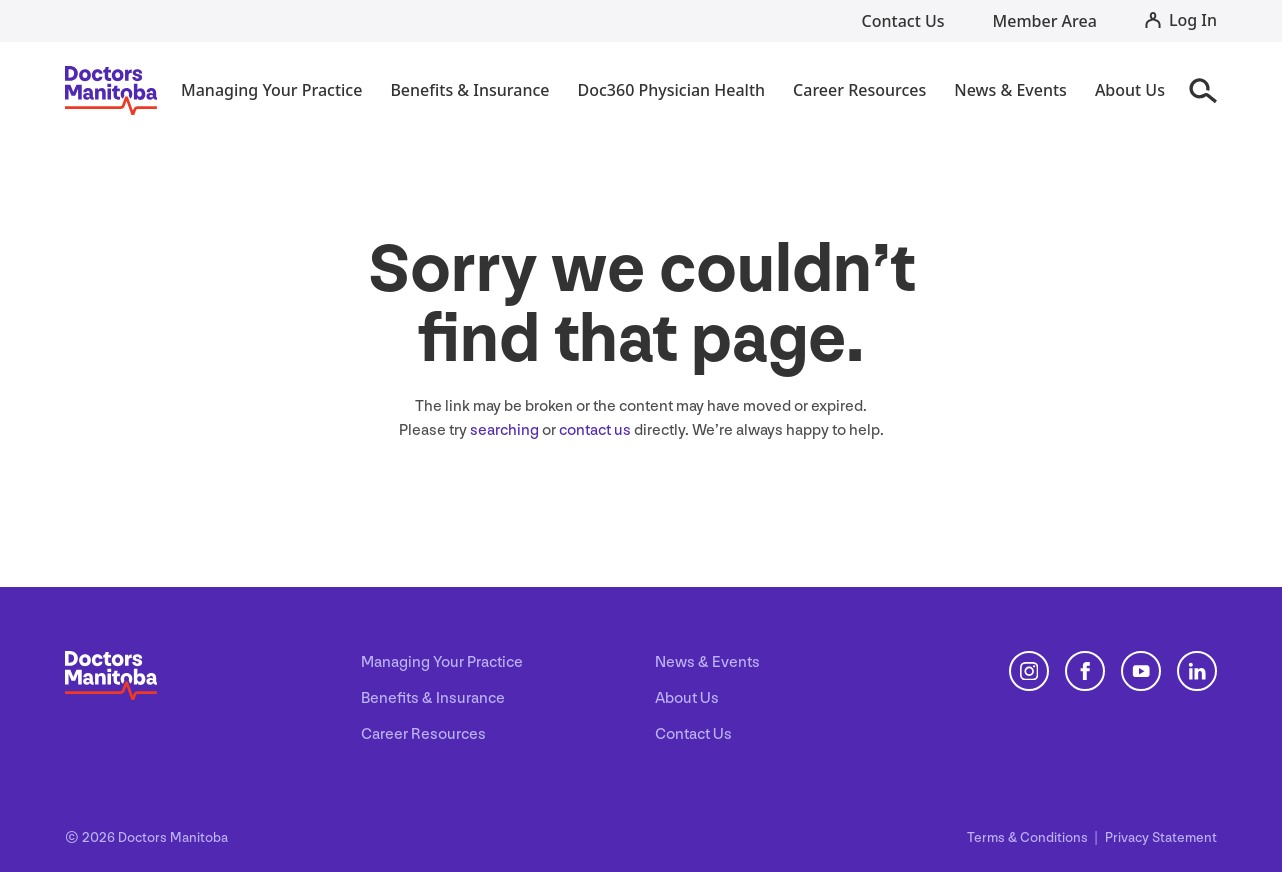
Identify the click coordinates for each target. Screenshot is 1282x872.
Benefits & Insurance (433, 698)
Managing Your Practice (442, 662)
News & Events (707, 662)
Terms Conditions (1029, 837)
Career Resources (423, 734)
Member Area (1045, 21)
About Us (687, 698)
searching (504, 430)
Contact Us (903, 21)
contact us (595, 430)
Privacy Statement (1161, 837)
